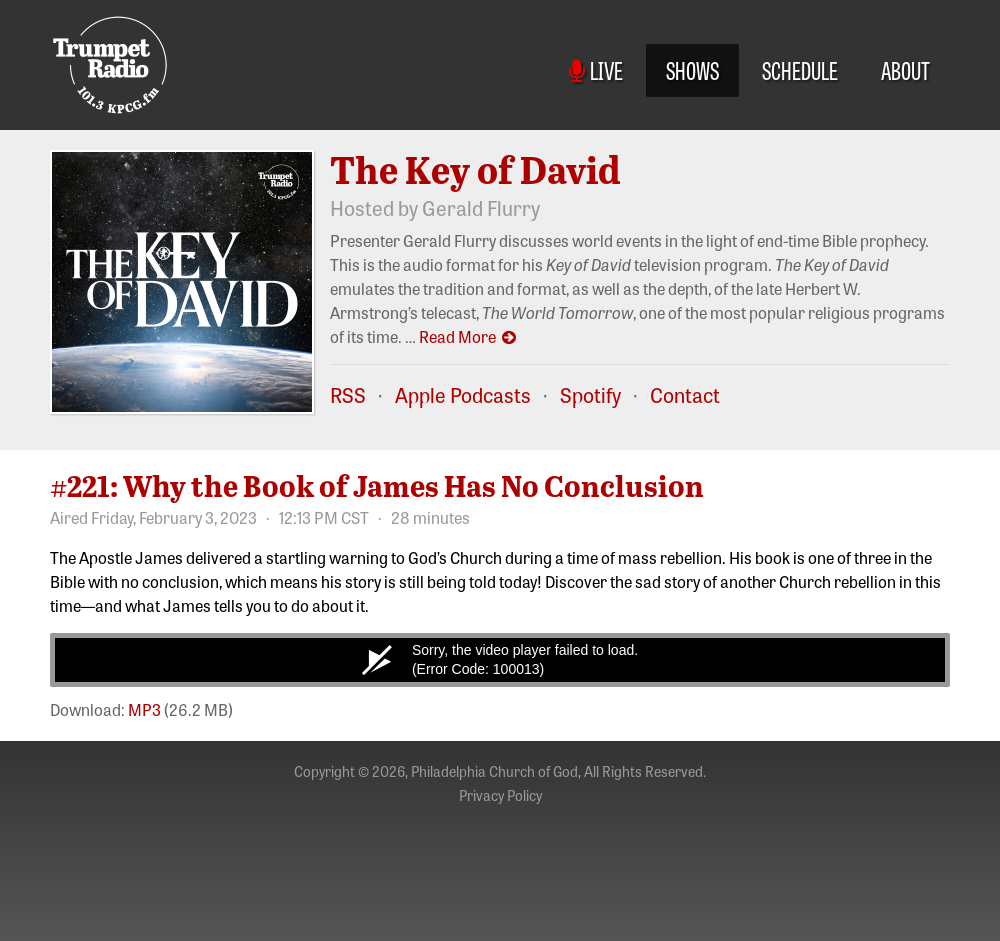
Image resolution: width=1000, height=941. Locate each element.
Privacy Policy (500, 795)
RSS (348, 394)
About (905, 69)
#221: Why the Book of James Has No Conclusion (377, 485)
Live (596, 69)
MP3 (144, 709)
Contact (685, 394)
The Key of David (475, 169)
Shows (692, 69)
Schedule (800, 69)
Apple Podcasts (463, 394)
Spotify (590, 394)
